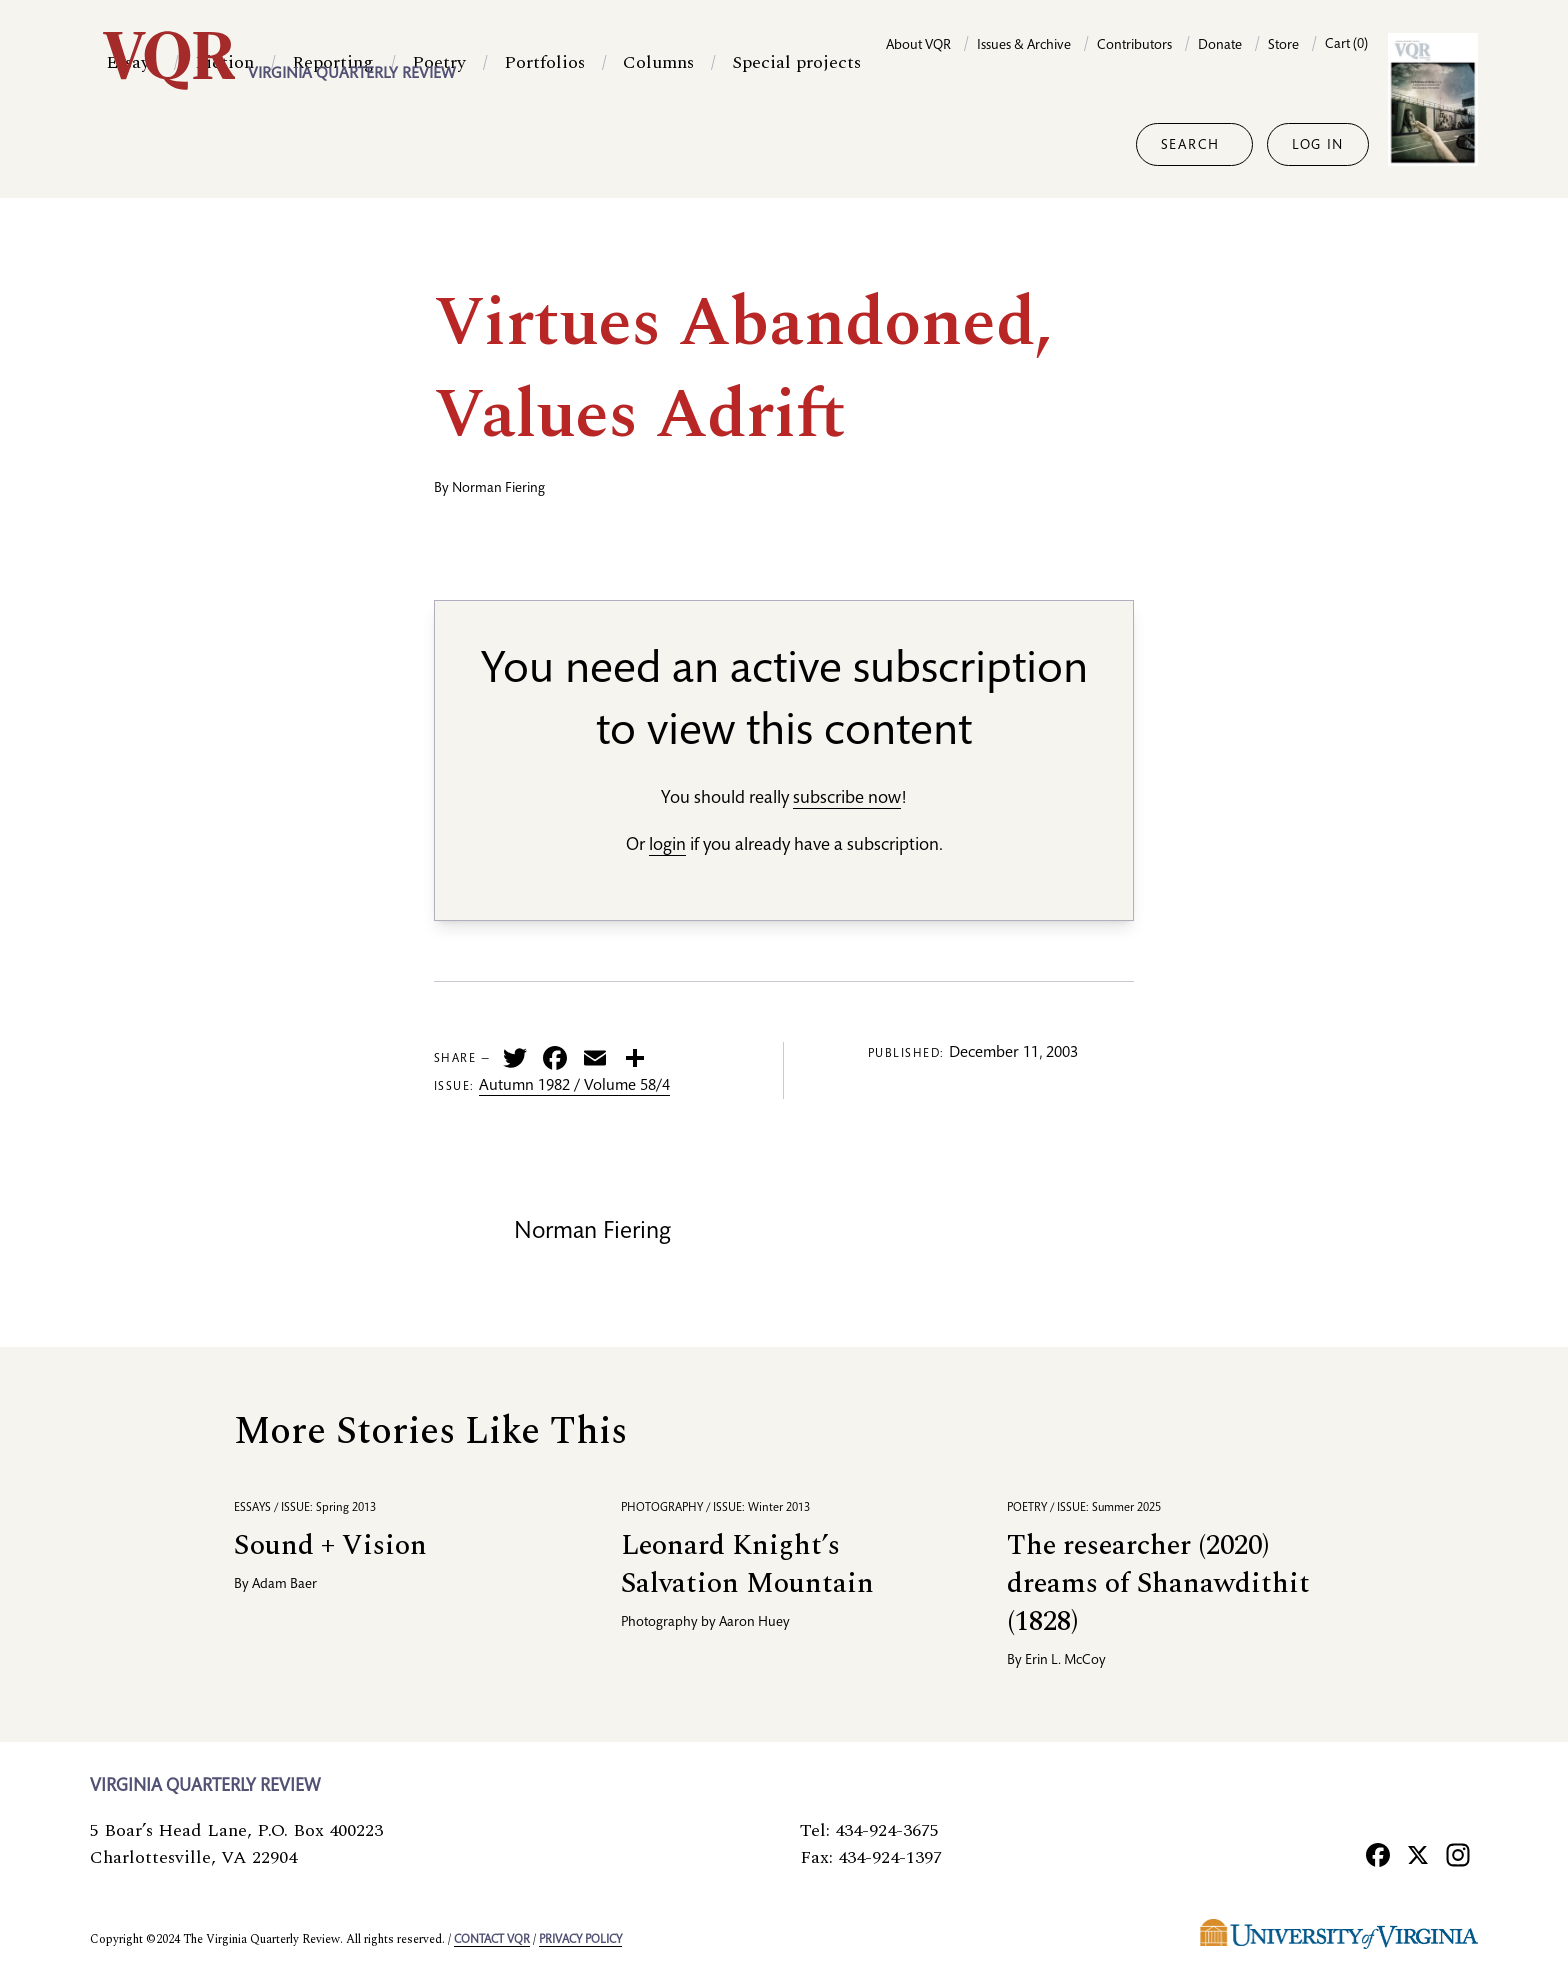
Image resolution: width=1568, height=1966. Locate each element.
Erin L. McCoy (1065, 1661)
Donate (1220, 46)
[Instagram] (1458, 1854)
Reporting (333, 144)
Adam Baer (284, 1585)
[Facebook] (1378, 1854)
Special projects (796, 144)
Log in (1318, 146)
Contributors (1134, 46)
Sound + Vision (330, 1545)
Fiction (224, 144)
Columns (658, 144)
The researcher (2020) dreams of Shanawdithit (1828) (1158, 1583)
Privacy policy (580, 1940)
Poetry (439, 144)
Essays (131, 144)
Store (1283, 46)
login (667, 846)
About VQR (918, 46)
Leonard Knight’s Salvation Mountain (747, 1564)
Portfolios (544, 144)
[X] (1418, 1854)
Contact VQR (492, 1940)
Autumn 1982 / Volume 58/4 (574, 1087)
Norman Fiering (498, 489)
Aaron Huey (754, 1623)
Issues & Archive (1024, 46)
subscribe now (847, 799)
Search (1190, 146)
